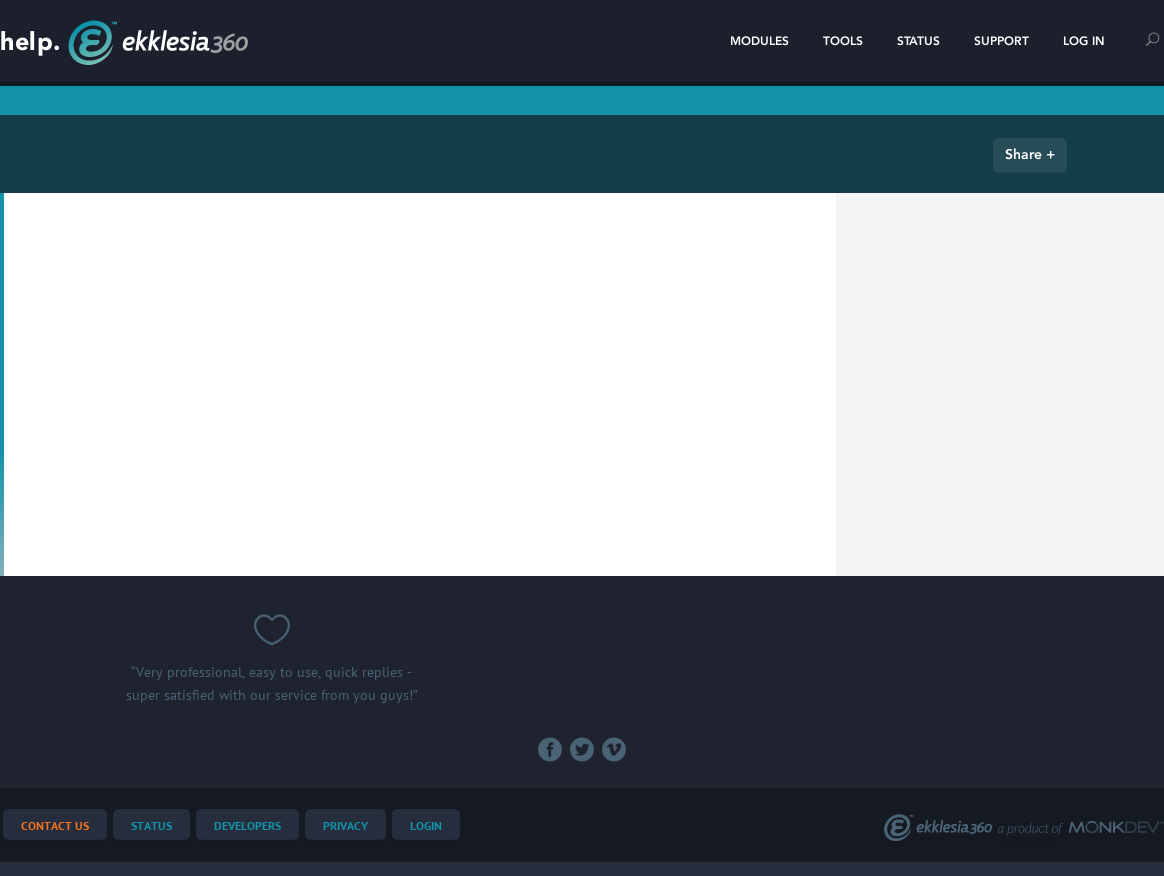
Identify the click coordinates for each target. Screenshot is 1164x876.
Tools (843, 41)
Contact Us (55, 826)
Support (1001, 41)
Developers (247, 826)
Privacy (345, 826)
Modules (759, 41)
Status (918, 41)
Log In (1084, 41)
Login (426, 826)
